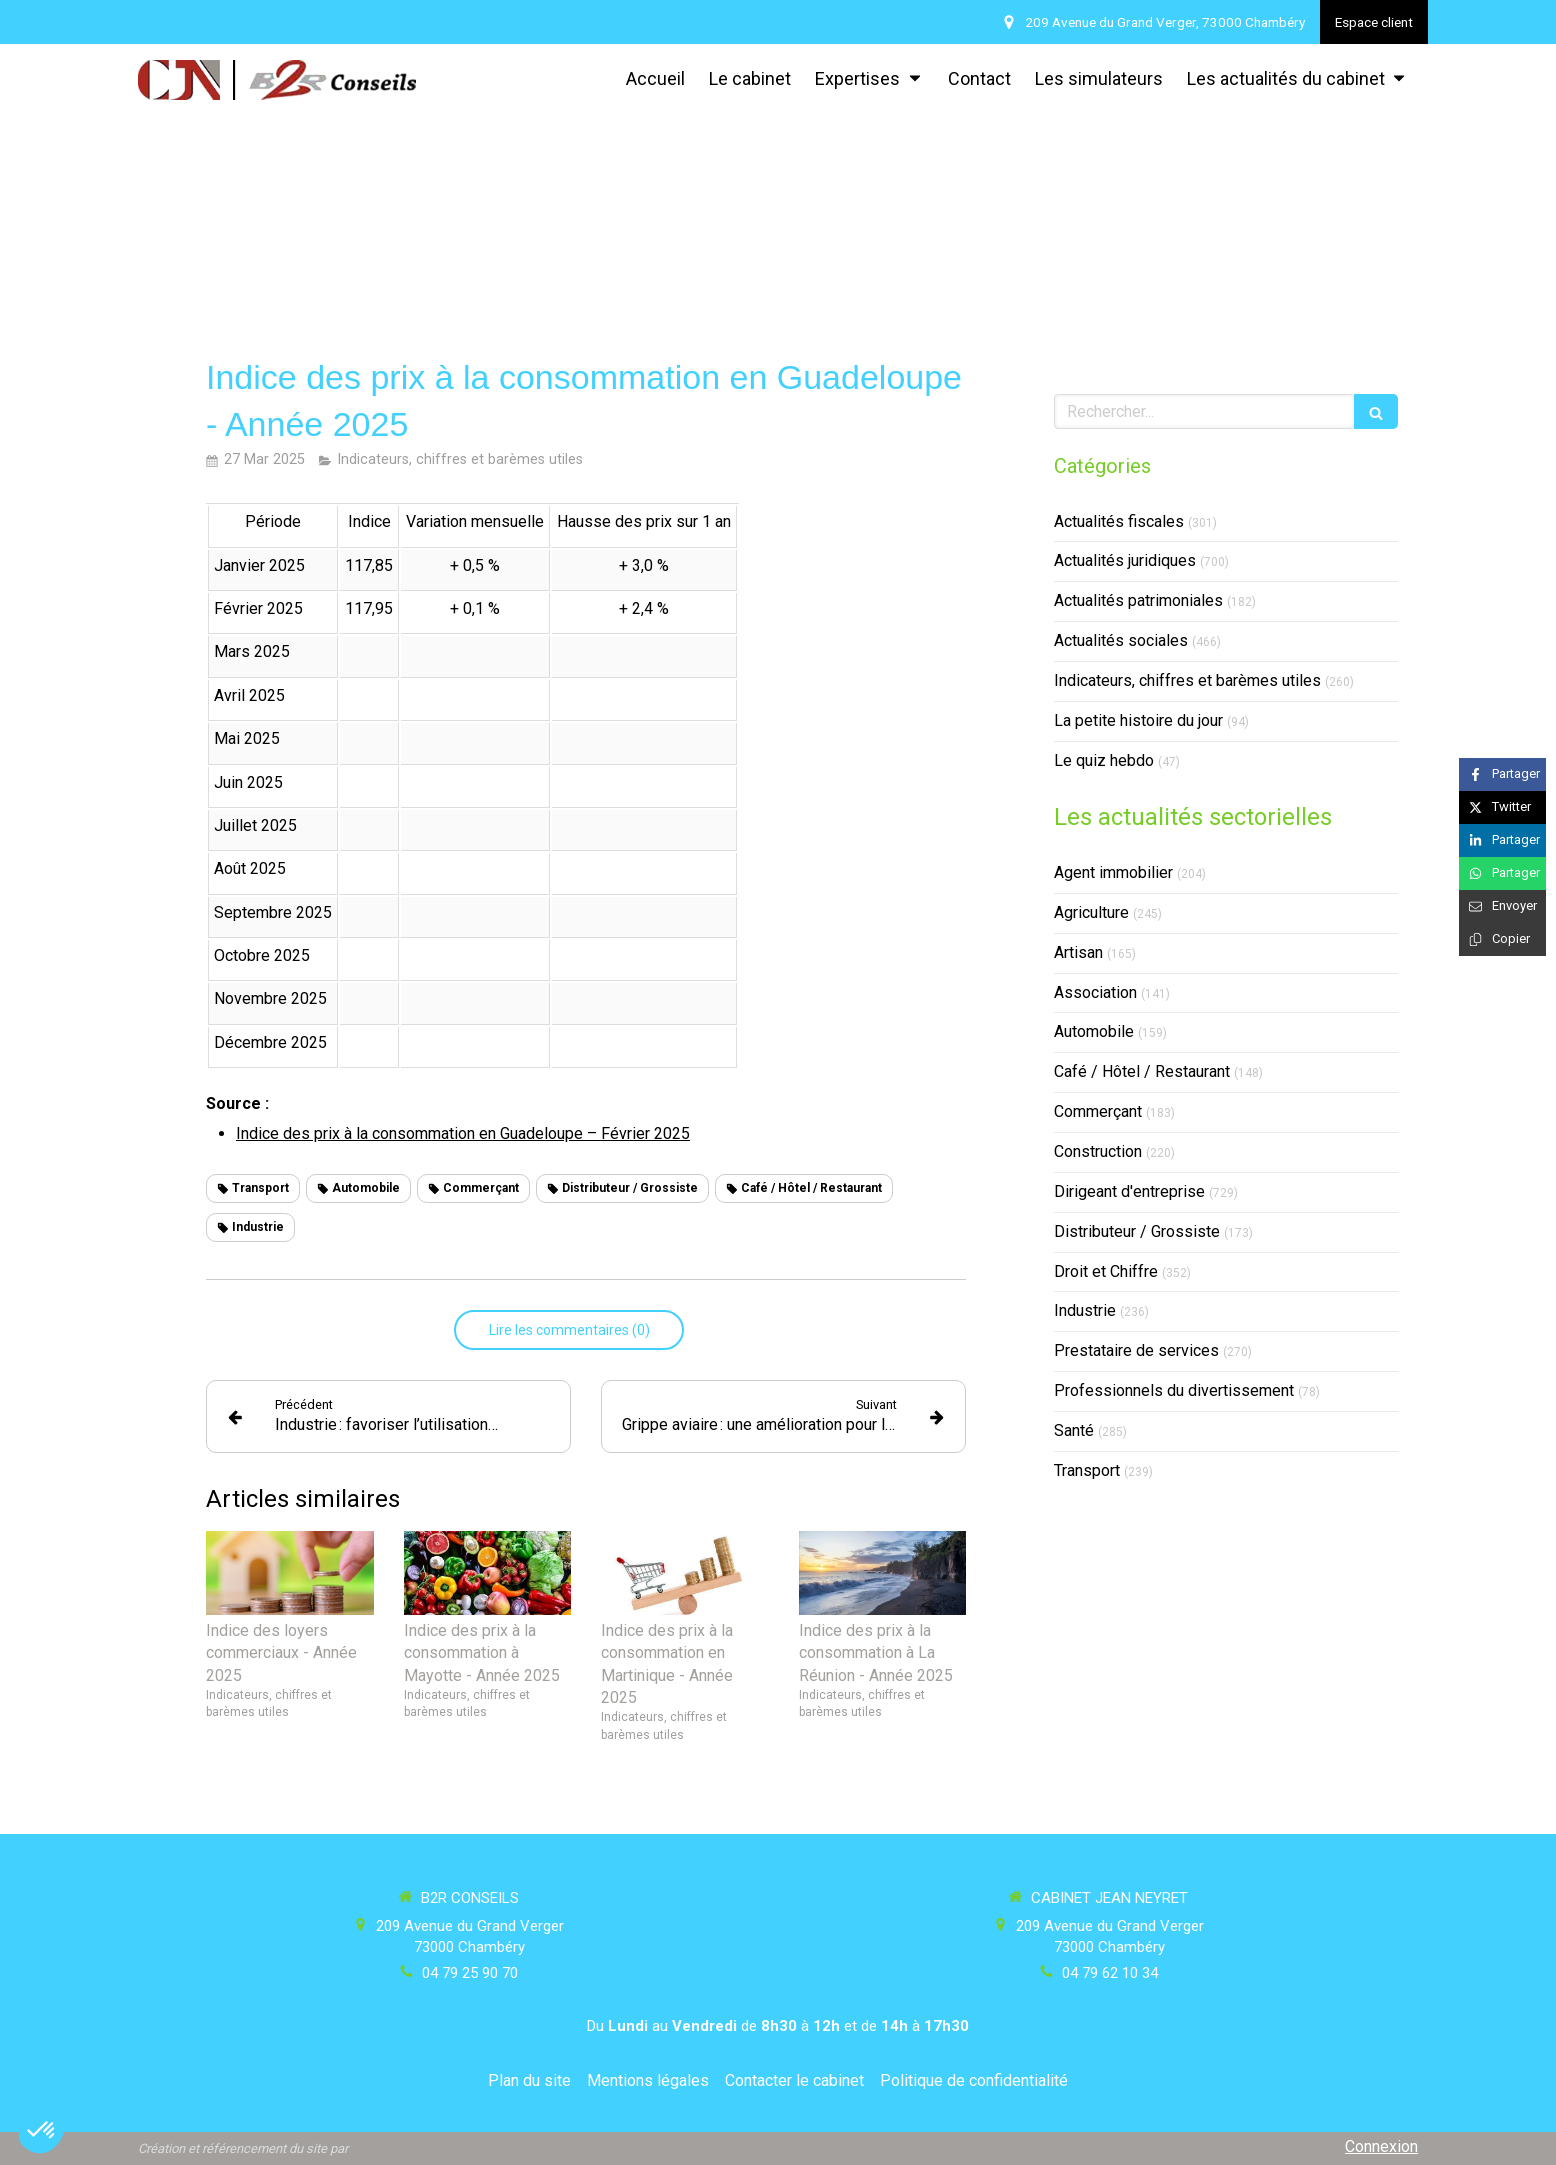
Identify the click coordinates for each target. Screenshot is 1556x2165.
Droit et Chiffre (1106, 1271)
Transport (1087, 1470)
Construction (1098, 1151)
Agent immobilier (1113, 872)
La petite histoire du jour (1138, 720)
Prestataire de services (1136, 1350)
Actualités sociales (1121, 640)
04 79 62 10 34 (1110, 1973)
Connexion (1381, 2146)
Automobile (1094, 1031)
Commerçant (1098, 1111)
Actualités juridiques (1125, 560)
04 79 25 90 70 (470, 1973)
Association (1095, 992)
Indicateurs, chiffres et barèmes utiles (1187, 680)
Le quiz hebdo (1104, 760)
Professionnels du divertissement (1174, 1390)
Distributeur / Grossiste (1137, 1231)
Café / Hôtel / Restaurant (1142, 1071)
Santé (1074, 1430)
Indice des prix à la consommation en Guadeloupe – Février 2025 (463, 1133)
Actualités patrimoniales (1138, 600)
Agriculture (1091, 912)
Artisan (1078, 952)
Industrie (1085, 1310)
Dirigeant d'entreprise (1129, 1191)
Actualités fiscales (1119, 521)
